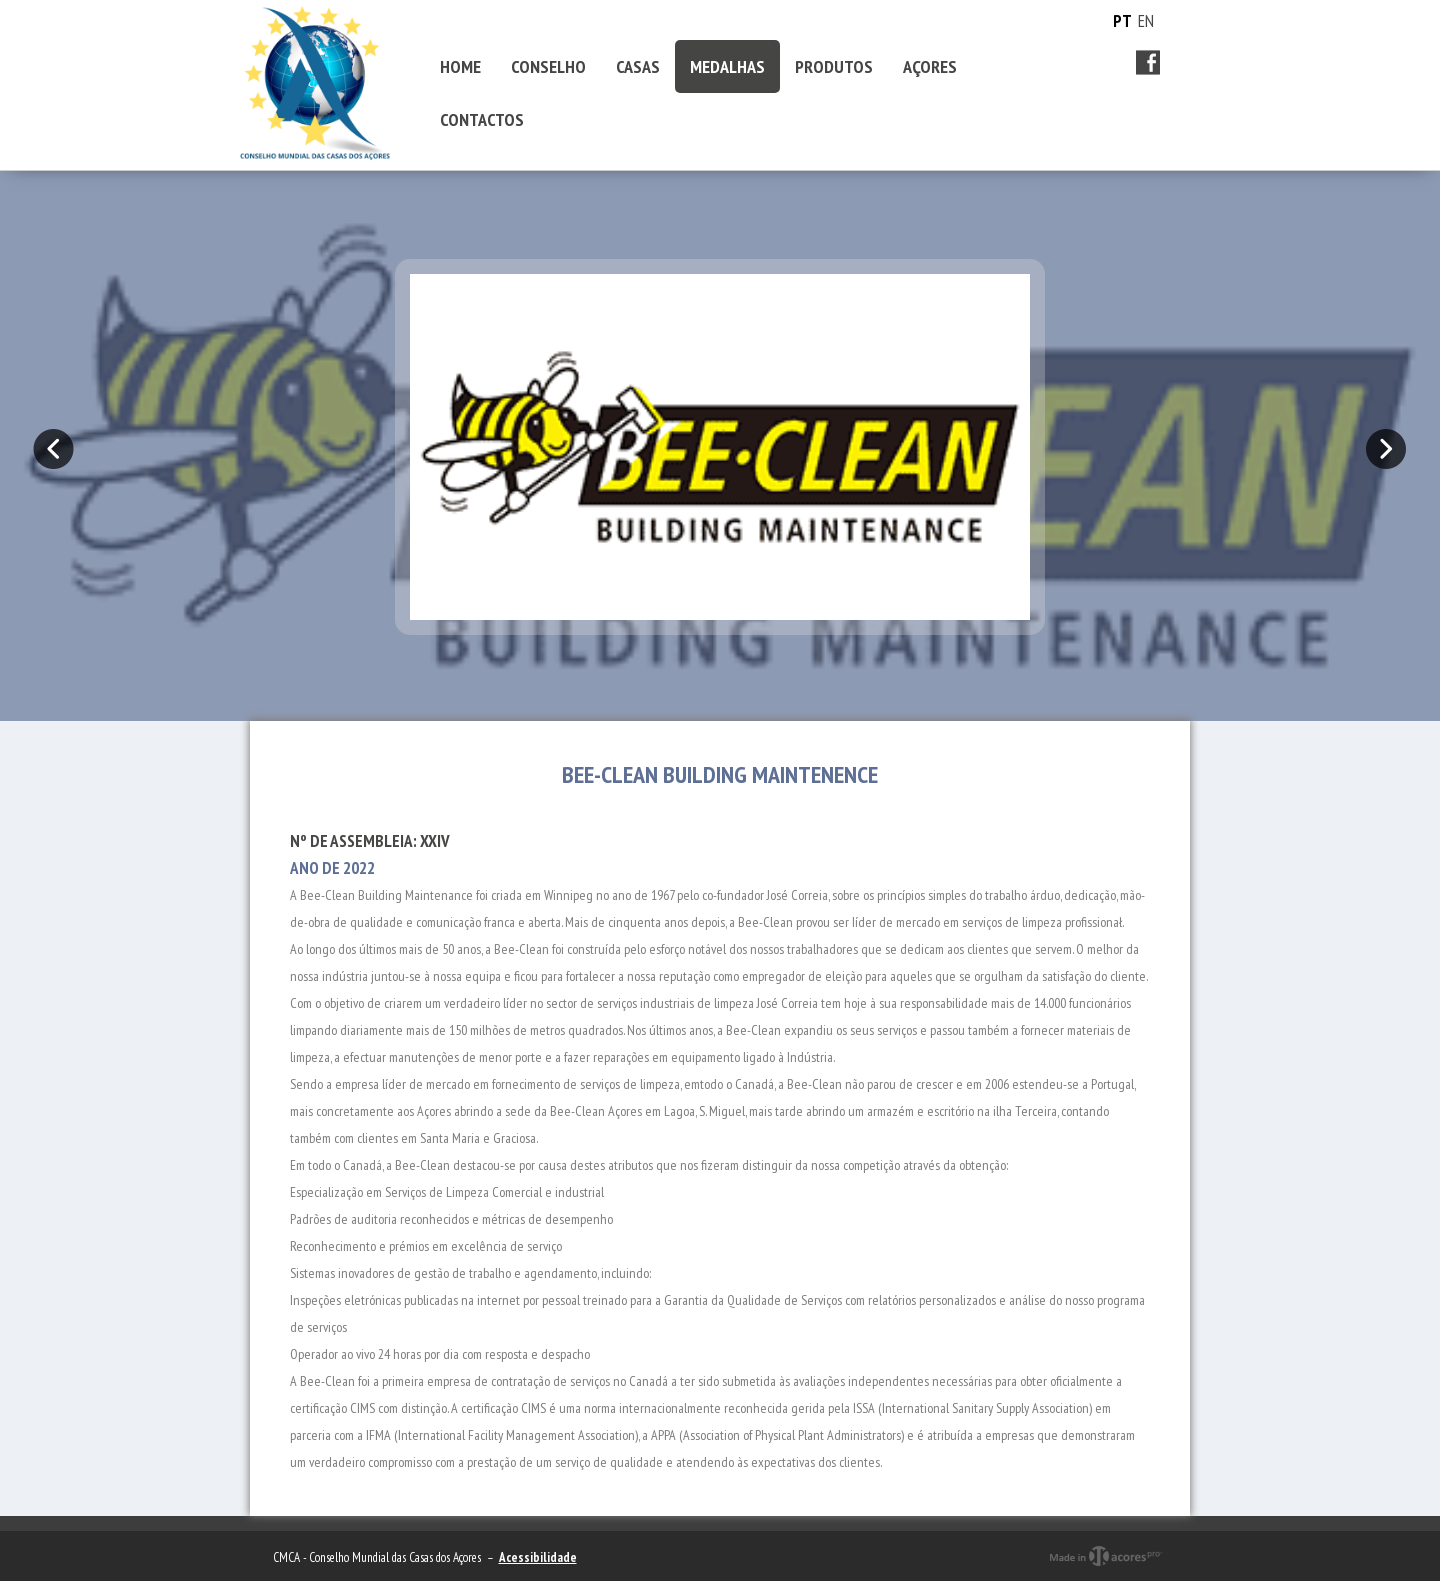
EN (1146, 21)
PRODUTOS (834, 66)
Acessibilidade (538, 1557)
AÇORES (930, 66)
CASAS (638, 66)
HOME (460, 66)
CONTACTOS (482, 119)
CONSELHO (548, 66)
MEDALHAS (727, 66)
